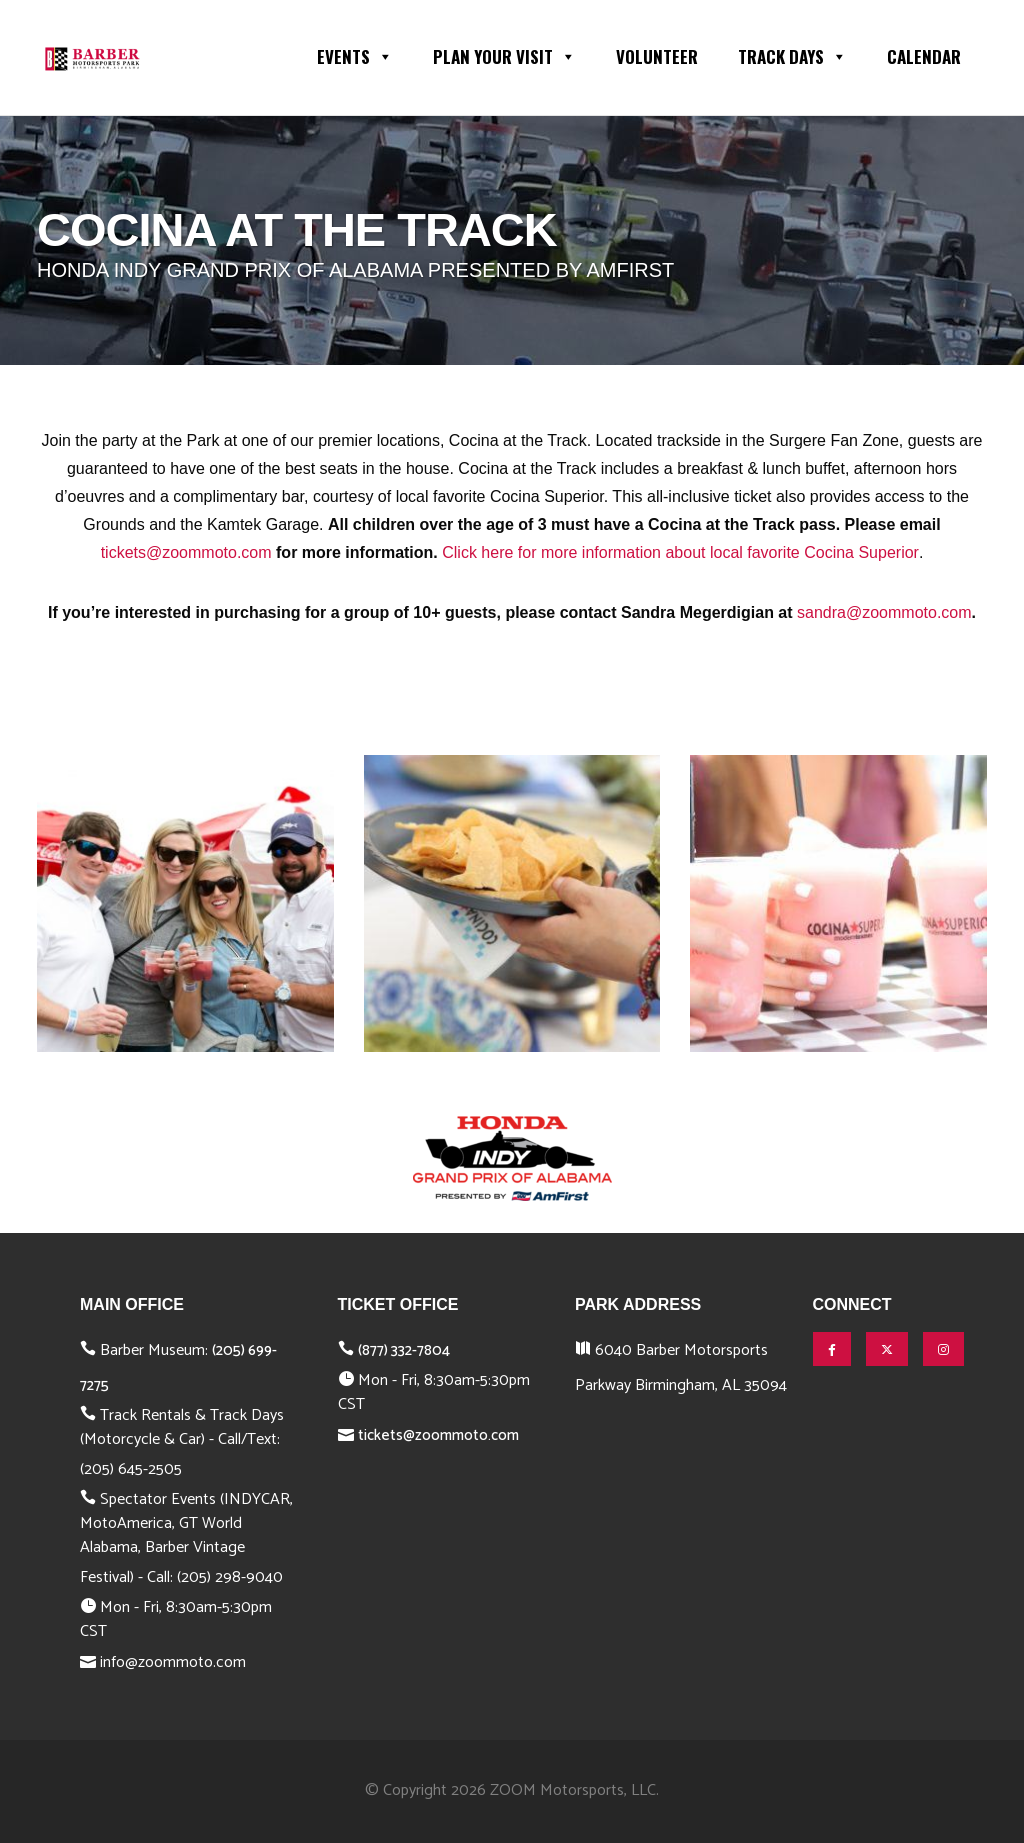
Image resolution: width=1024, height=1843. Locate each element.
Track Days (792, 55)
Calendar (924, 56)
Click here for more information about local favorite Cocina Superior (680, 552)
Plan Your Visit (504, 55)
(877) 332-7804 (404, 1350)
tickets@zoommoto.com (186, 552)
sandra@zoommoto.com (884, 612)
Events (355, 55)
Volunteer (657, 56)
